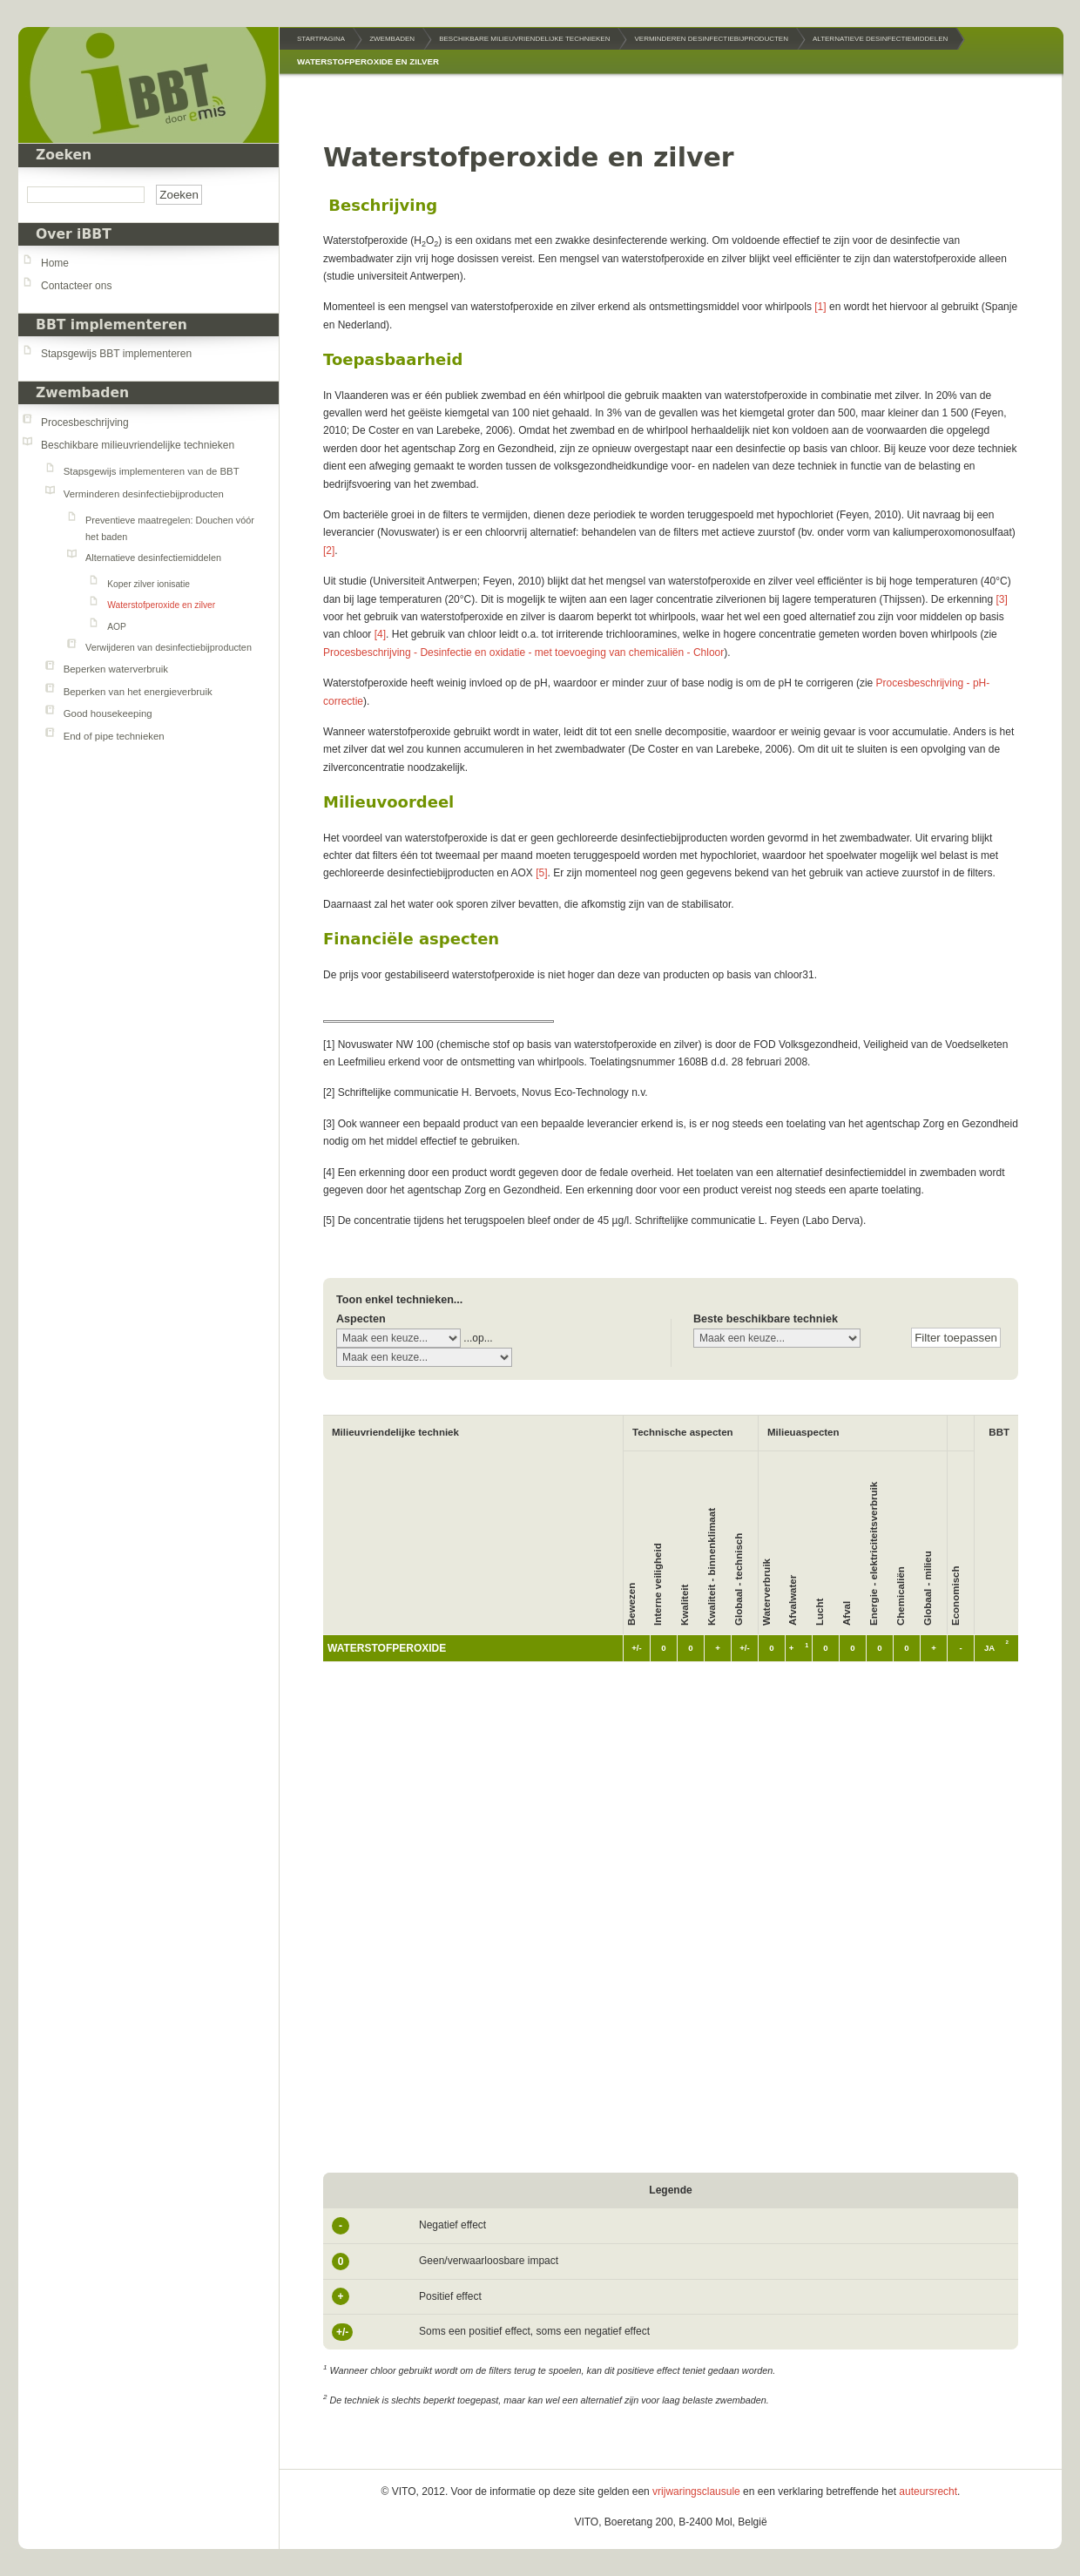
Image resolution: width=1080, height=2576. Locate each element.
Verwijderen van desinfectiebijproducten (168, 647)
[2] (328, 550)
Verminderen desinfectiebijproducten (144, 494)
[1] (820, 307)
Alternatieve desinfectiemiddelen (153, 557)
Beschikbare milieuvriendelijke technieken (137, 445)
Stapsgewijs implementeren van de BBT (152, 471)
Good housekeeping (108, 713)
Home (55, 263)
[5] (541, 873)
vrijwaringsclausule (696, 2491)
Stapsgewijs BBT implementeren (116, 354)
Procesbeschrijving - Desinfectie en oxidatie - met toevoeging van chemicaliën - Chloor (523, 652)
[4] (380, 634)
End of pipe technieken (114, 736)
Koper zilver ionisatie (148, 584)
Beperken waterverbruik (116, 669)
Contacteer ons (76, 286)
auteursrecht (928, 2491)
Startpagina (321, 39)
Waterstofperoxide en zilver (161, 605)
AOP (116, 627)
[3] (1002, 599)
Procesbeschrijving (85, 422)
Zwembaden (82, 393)
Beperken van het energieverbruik (138, 691)
